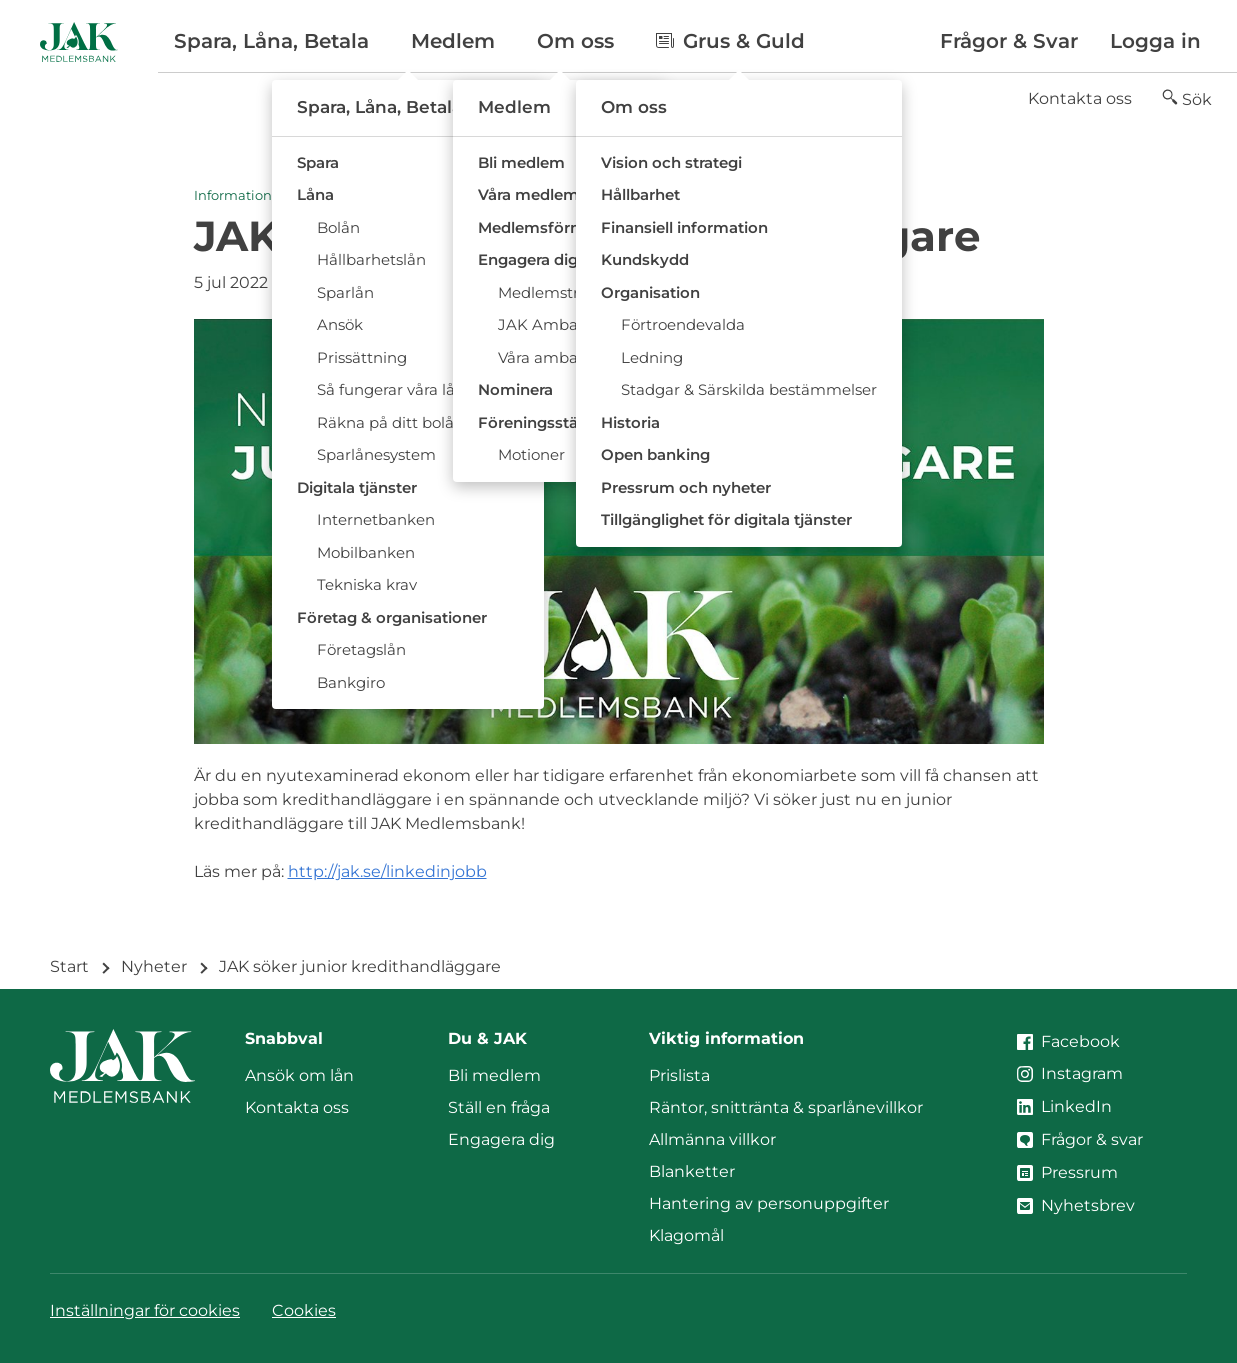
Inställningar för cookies (145, 1310)
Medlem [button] (453, 41)
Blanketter (692, 1171)
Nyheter (154, 966)
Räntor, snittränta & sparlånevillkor (786, 1107)
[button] (1187, 99)
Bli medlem (494, 1075)
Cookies (304, 1310)
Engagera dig (501, 1139)
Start (69, 966)
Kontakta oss (1080, 98)
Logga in (1155, 41)
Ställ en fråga (499, 1107)
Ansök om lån (299, 1075)
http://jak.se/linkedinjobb (387, 871)
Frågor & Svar (1009, 41)
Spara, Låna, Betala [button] (271, 41)
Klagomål (686, 1235)
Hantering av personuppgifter (769, 1203)
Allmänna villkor (712, 1139)
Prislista (679, 1075)
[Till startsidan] (79, 42)
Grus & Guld (730, 41)
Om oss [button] (575, 41)
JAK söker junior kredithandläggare (360, 966)
